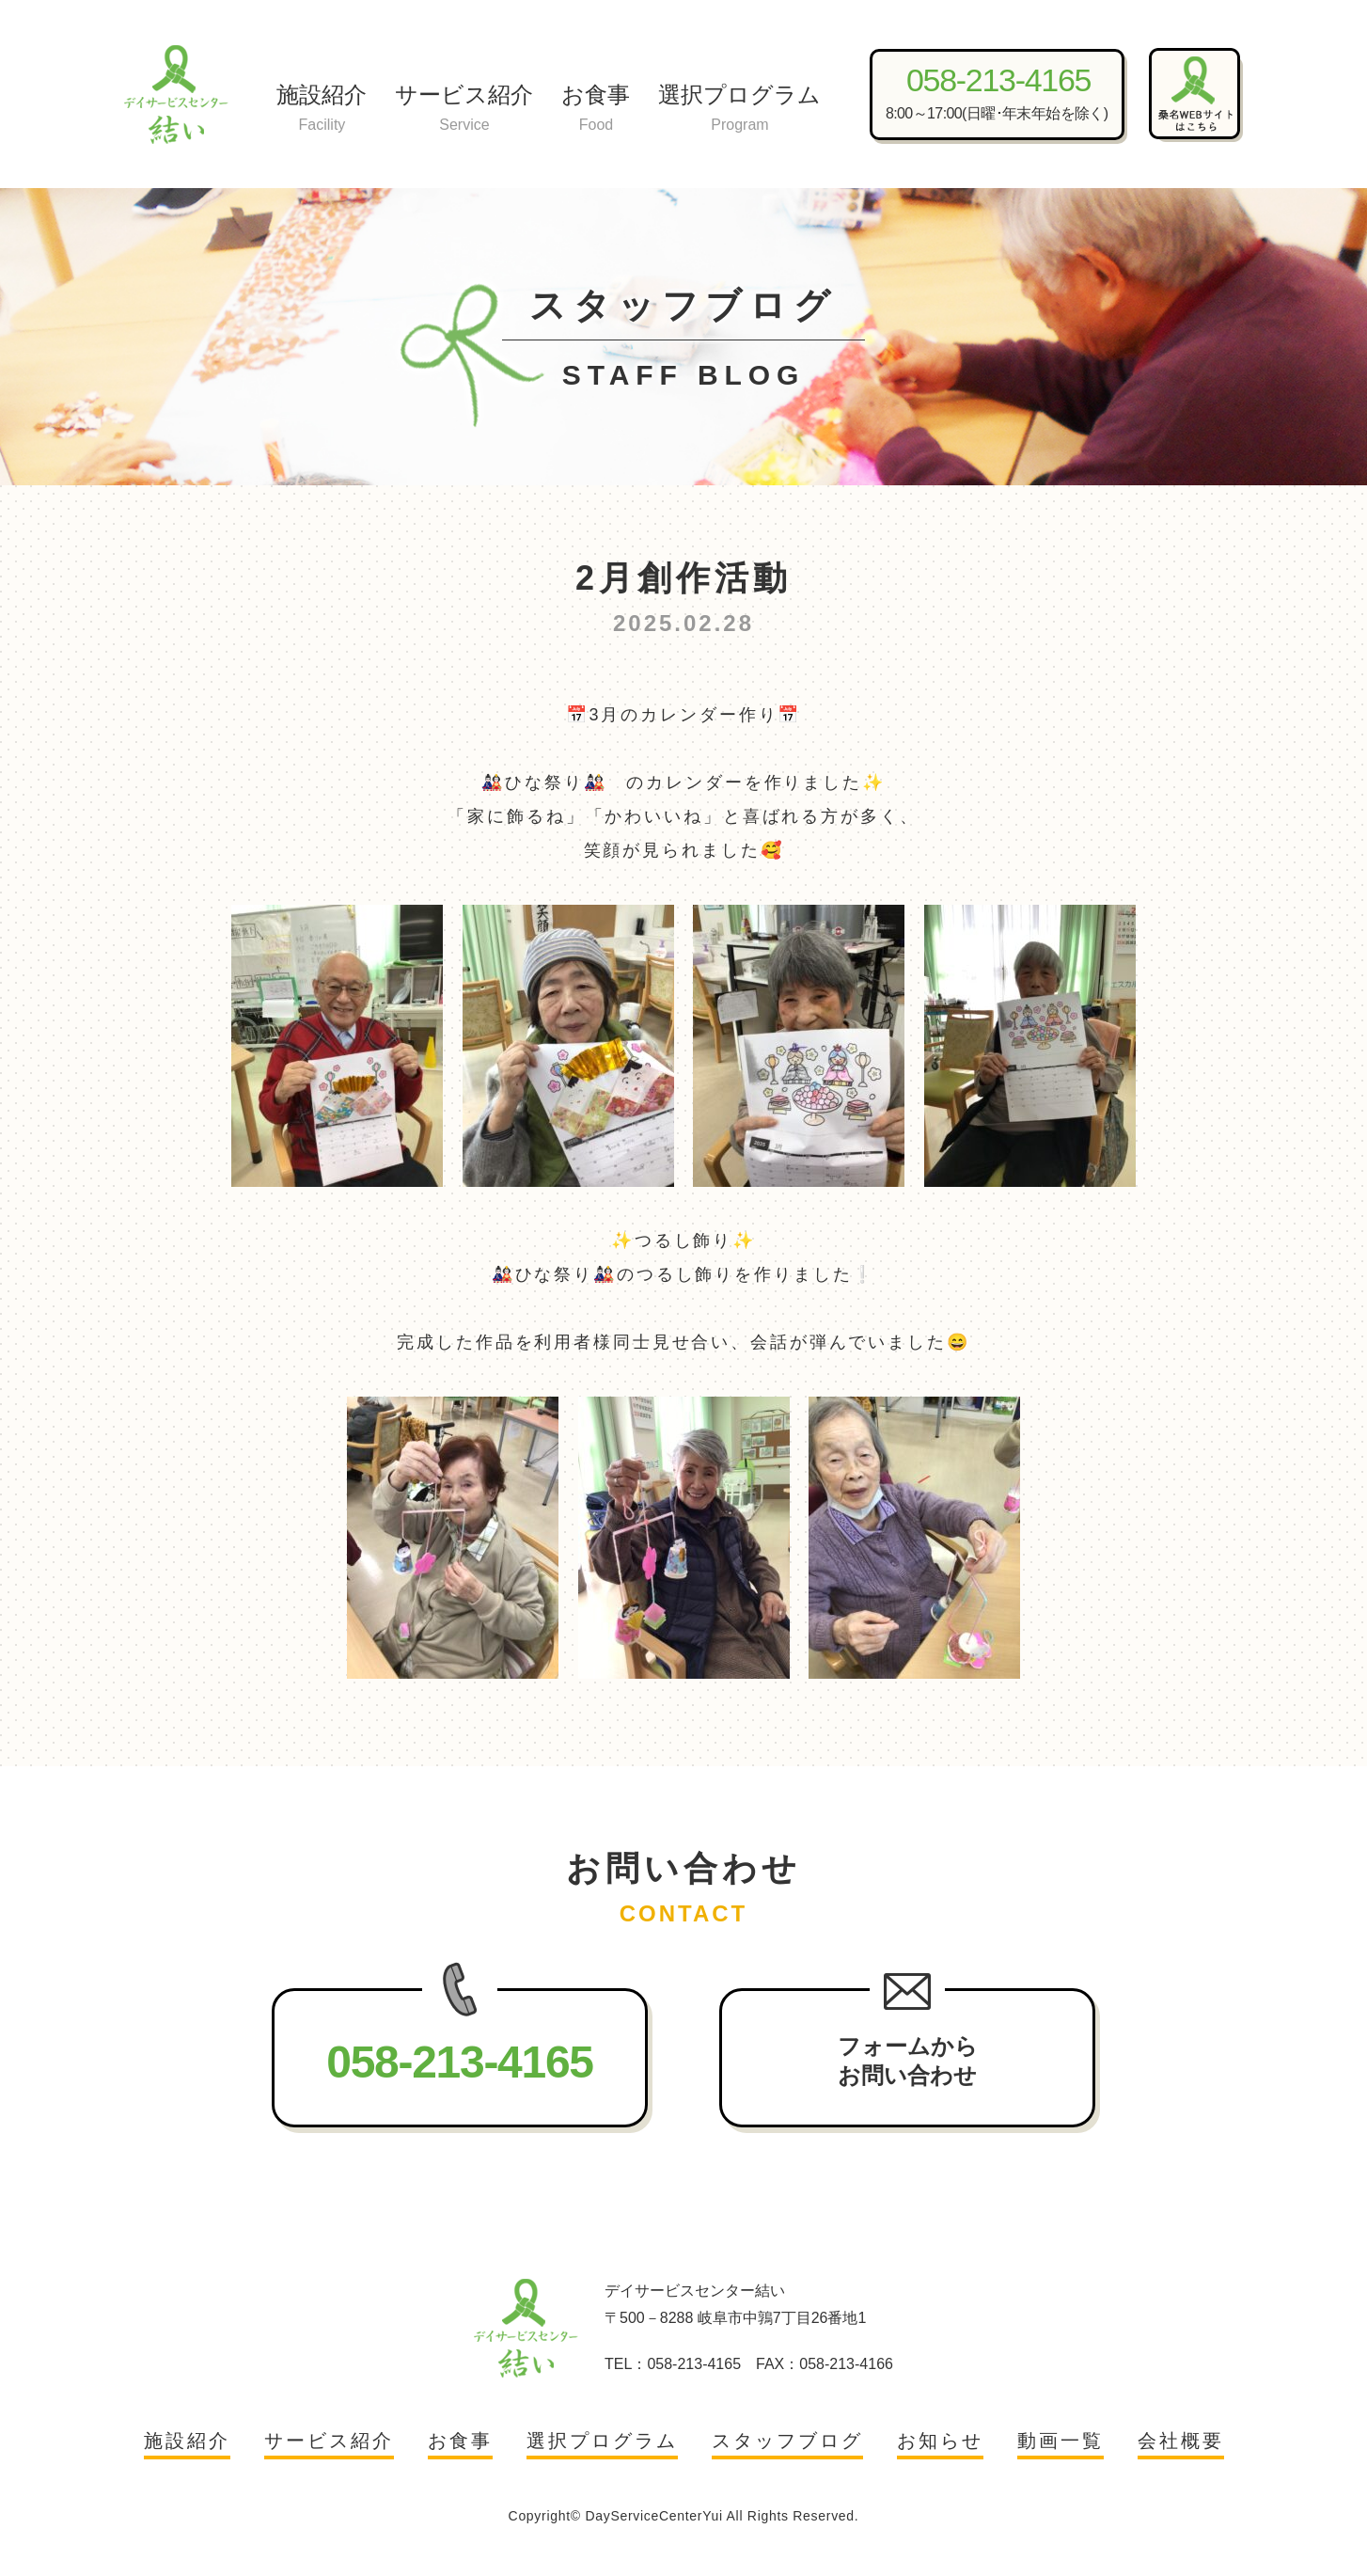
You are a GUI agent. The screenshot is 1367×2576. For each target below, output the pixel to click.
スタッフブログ (787, 2440)
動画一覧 (1060, 2440)
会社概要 (1181, 2440)
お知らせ (940, 2440)
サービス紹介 (464, 109)
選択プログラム (739, 109)
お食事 (595, 109)
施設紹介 (321, 109)
